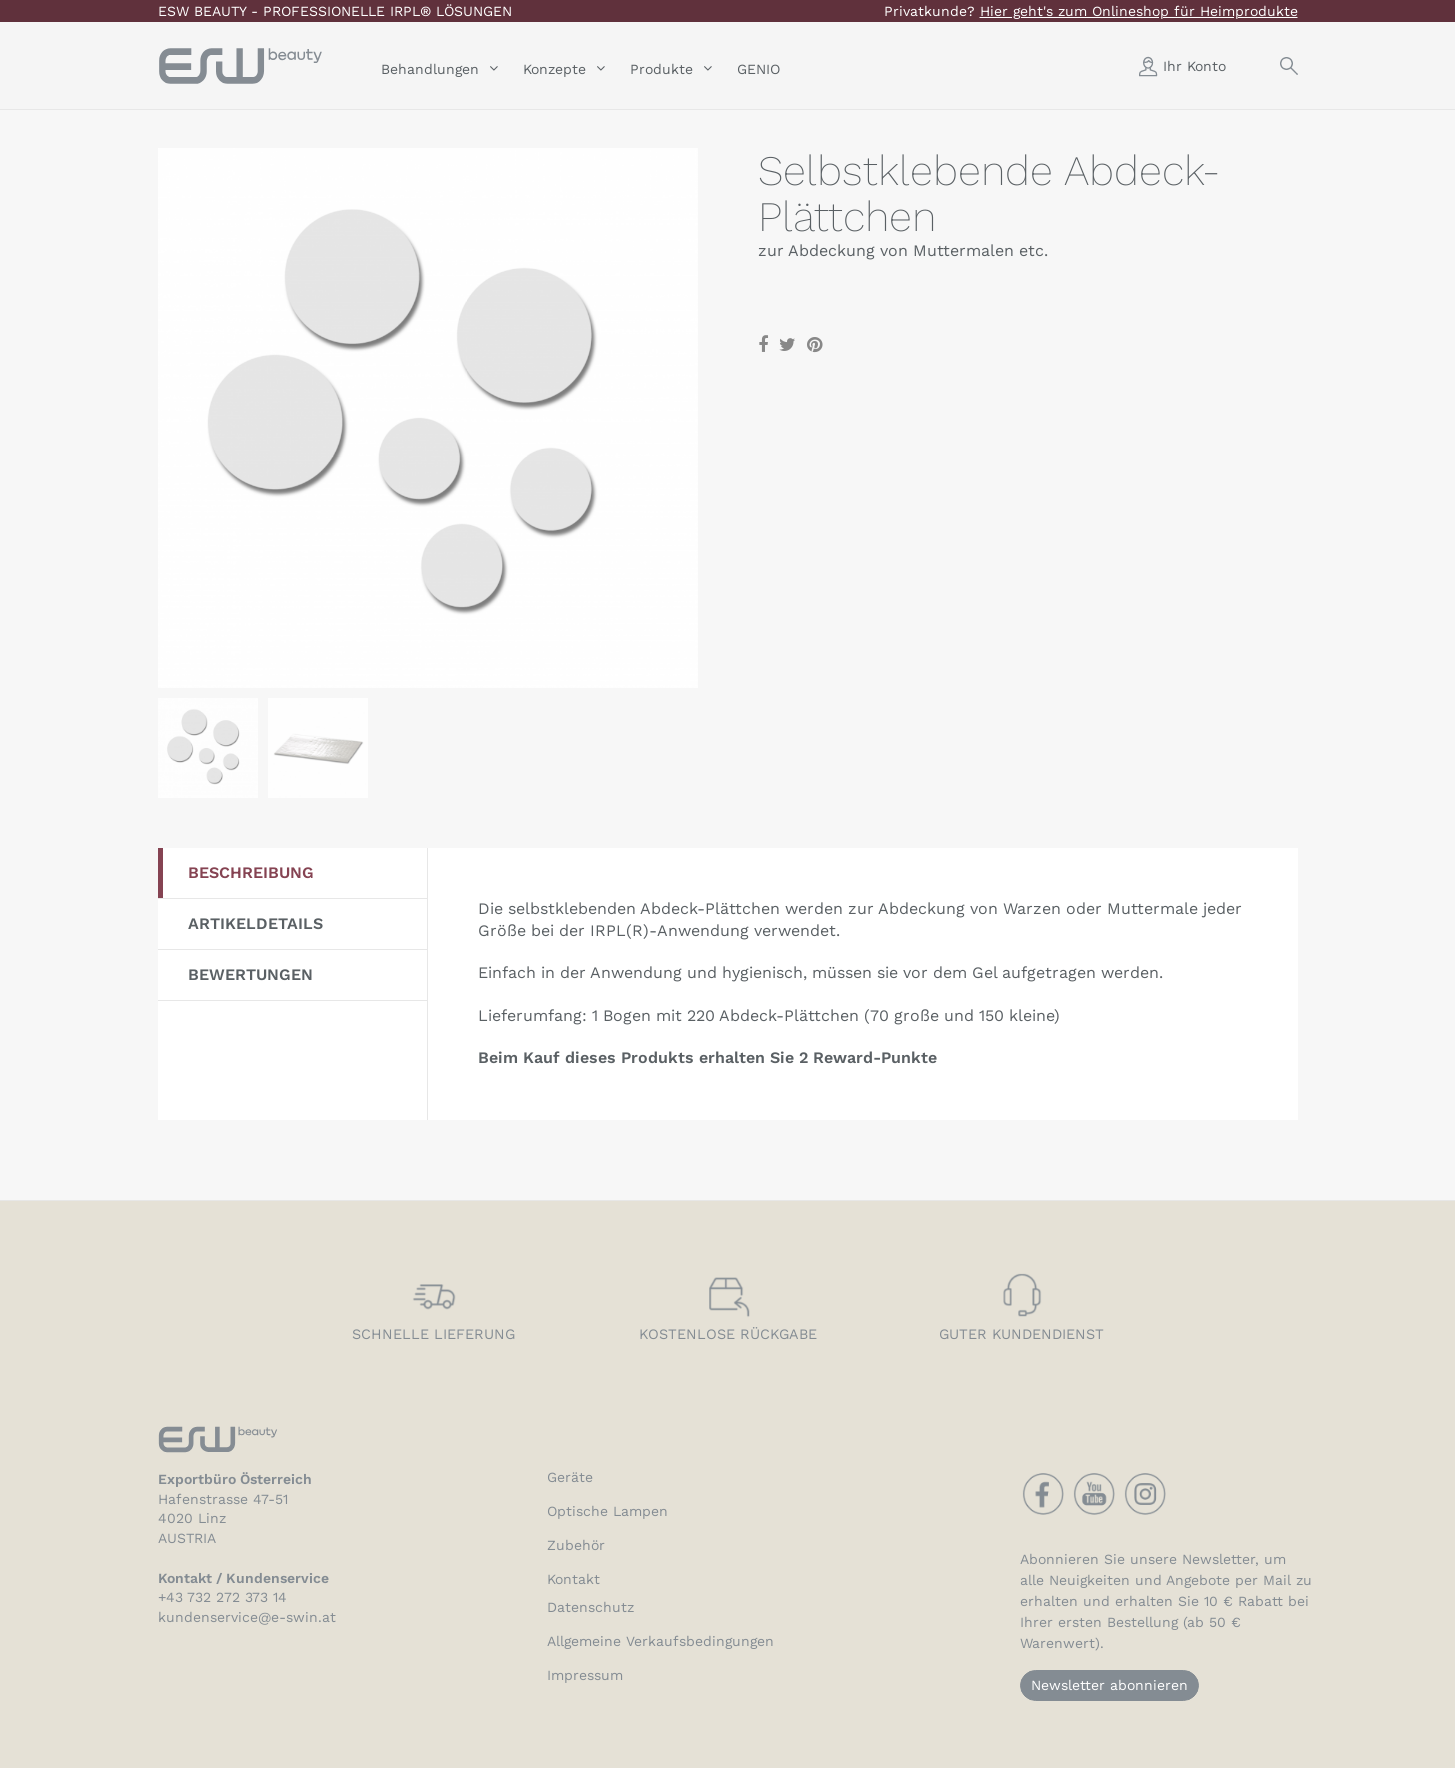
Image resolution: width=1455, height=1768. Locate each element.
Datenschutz (590, 1607)
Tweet (787, 345)
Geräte (570, 1477)
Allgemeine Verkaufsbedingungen (660, 1641)
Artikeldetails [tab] (255, 923)
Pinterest (814, 345)
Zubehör (576, 1545)
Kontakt (573, 1579)
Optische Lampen (607, 1511)
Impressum (585, 1675)
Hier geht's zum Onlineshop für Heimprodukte (1139, 11)
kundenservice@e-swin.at (247, 1617)
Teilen (763, 345)
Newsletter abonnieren (1109, 1685)
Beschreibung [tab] (251, 872)
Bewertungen (250, 974)
